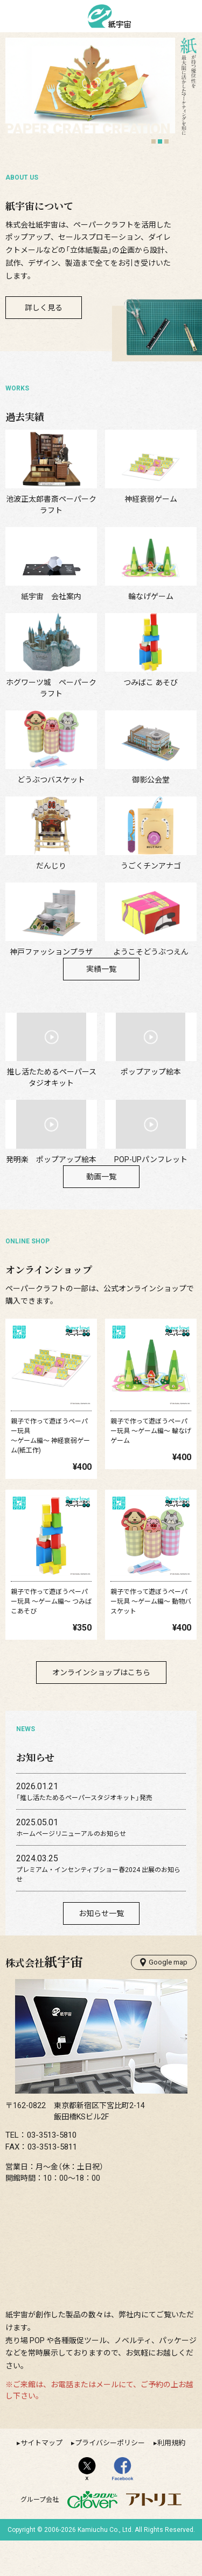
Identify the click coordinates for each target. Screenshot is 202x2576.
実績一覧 (101, 1004)
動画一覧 (101, 1211)
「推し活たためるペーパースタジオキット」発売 (84, 1833)
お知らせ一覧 (101, 1948)
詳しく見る (43, 307)
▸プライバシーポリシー (108, 2478)
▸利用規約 (169, 2478)
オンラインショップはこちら (101, 1707)
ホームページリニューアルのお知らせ (71, 1869)
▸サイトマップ (39, 2478)
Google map (163, 1997)
